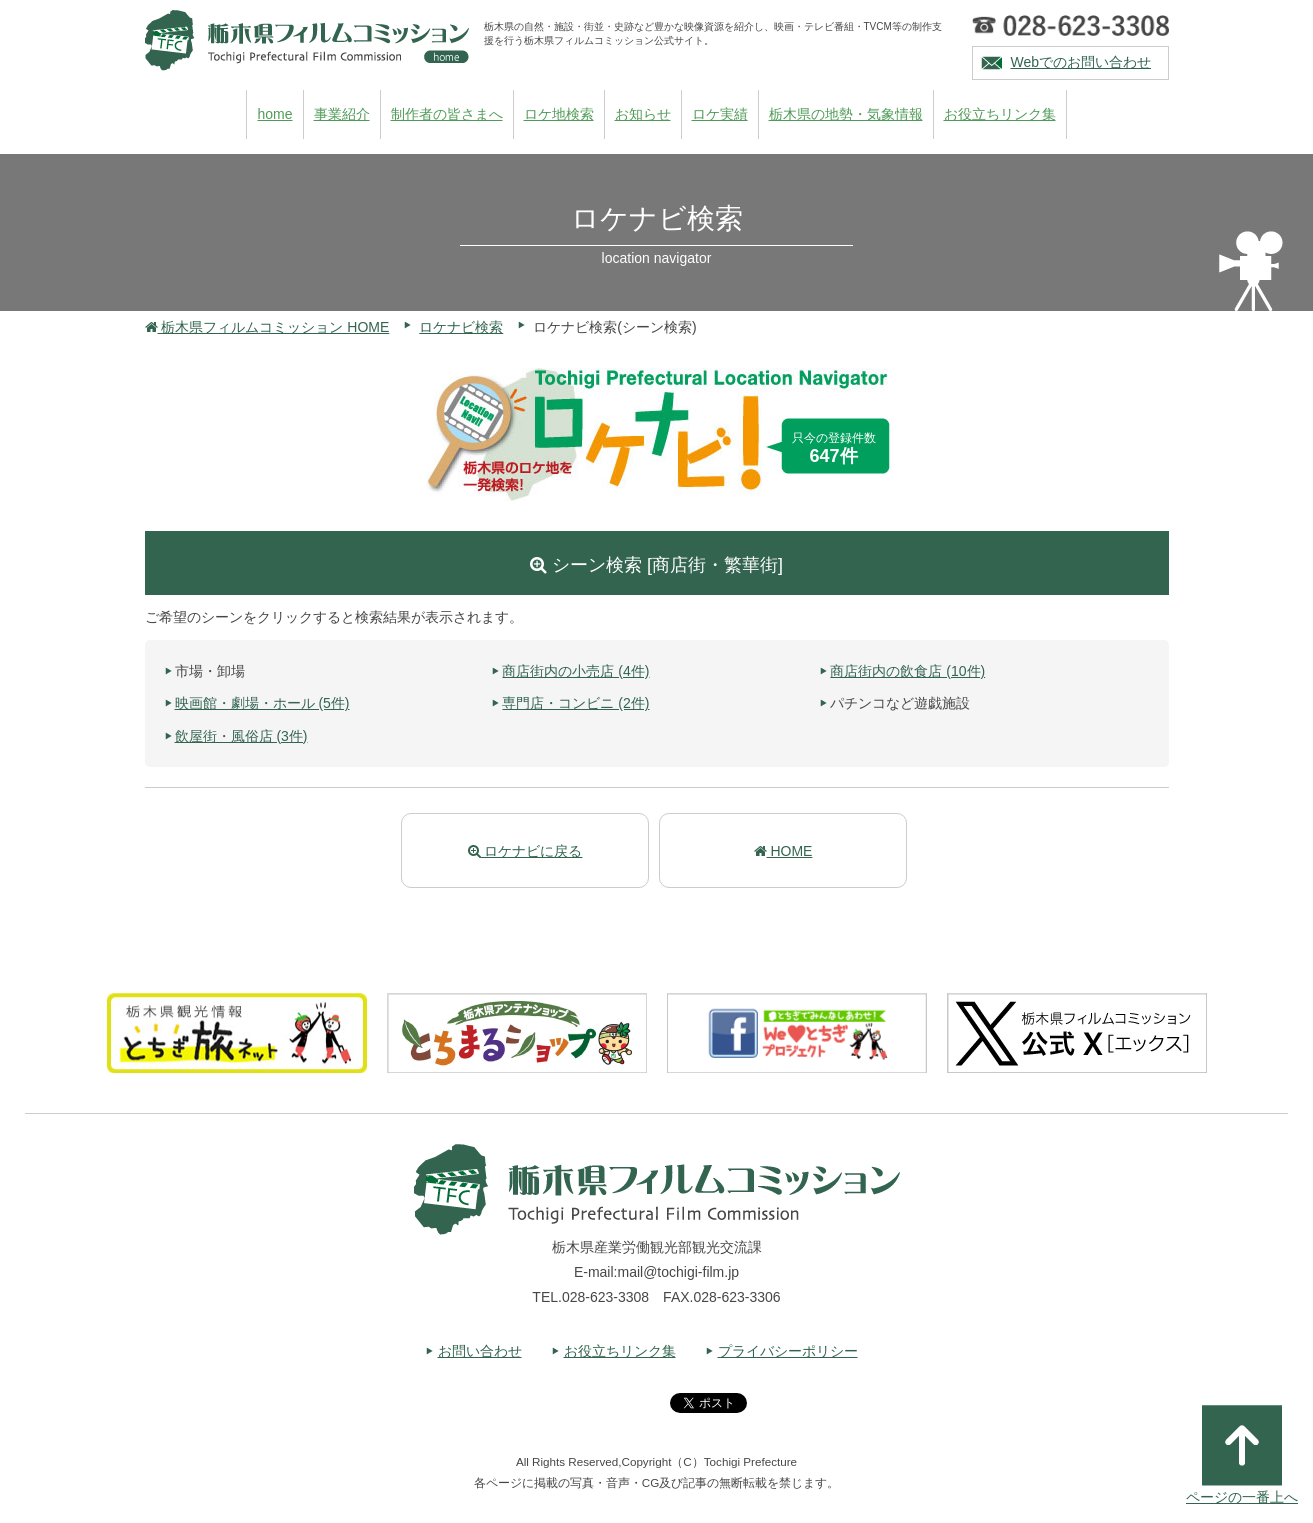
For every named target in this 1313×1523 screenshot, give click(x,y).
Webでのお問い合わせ (1081, 62)
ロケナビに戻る (525, 851)
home (274, 114)
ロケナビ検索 (461, 327)
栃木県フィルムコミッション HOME (267, 327)
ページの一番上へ (1242, 1455)
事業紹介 (342, 114)
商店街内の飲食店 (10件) (907, 671)
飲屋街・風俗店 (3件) (241, 736)
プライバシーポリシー (788, 1351)
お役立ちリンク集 (1000, 114)
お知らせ (643, 114)
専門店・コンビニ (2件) (575, 703)
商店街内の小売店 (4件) (575, 671)
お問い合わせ (480, 1351)
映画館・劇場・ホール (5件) (262, 703)
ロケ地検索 (559, 114)
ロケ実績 (720, 114)
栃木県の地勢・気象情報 (846, 114)
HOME (783, 851)
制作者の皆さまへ (447, 114)
